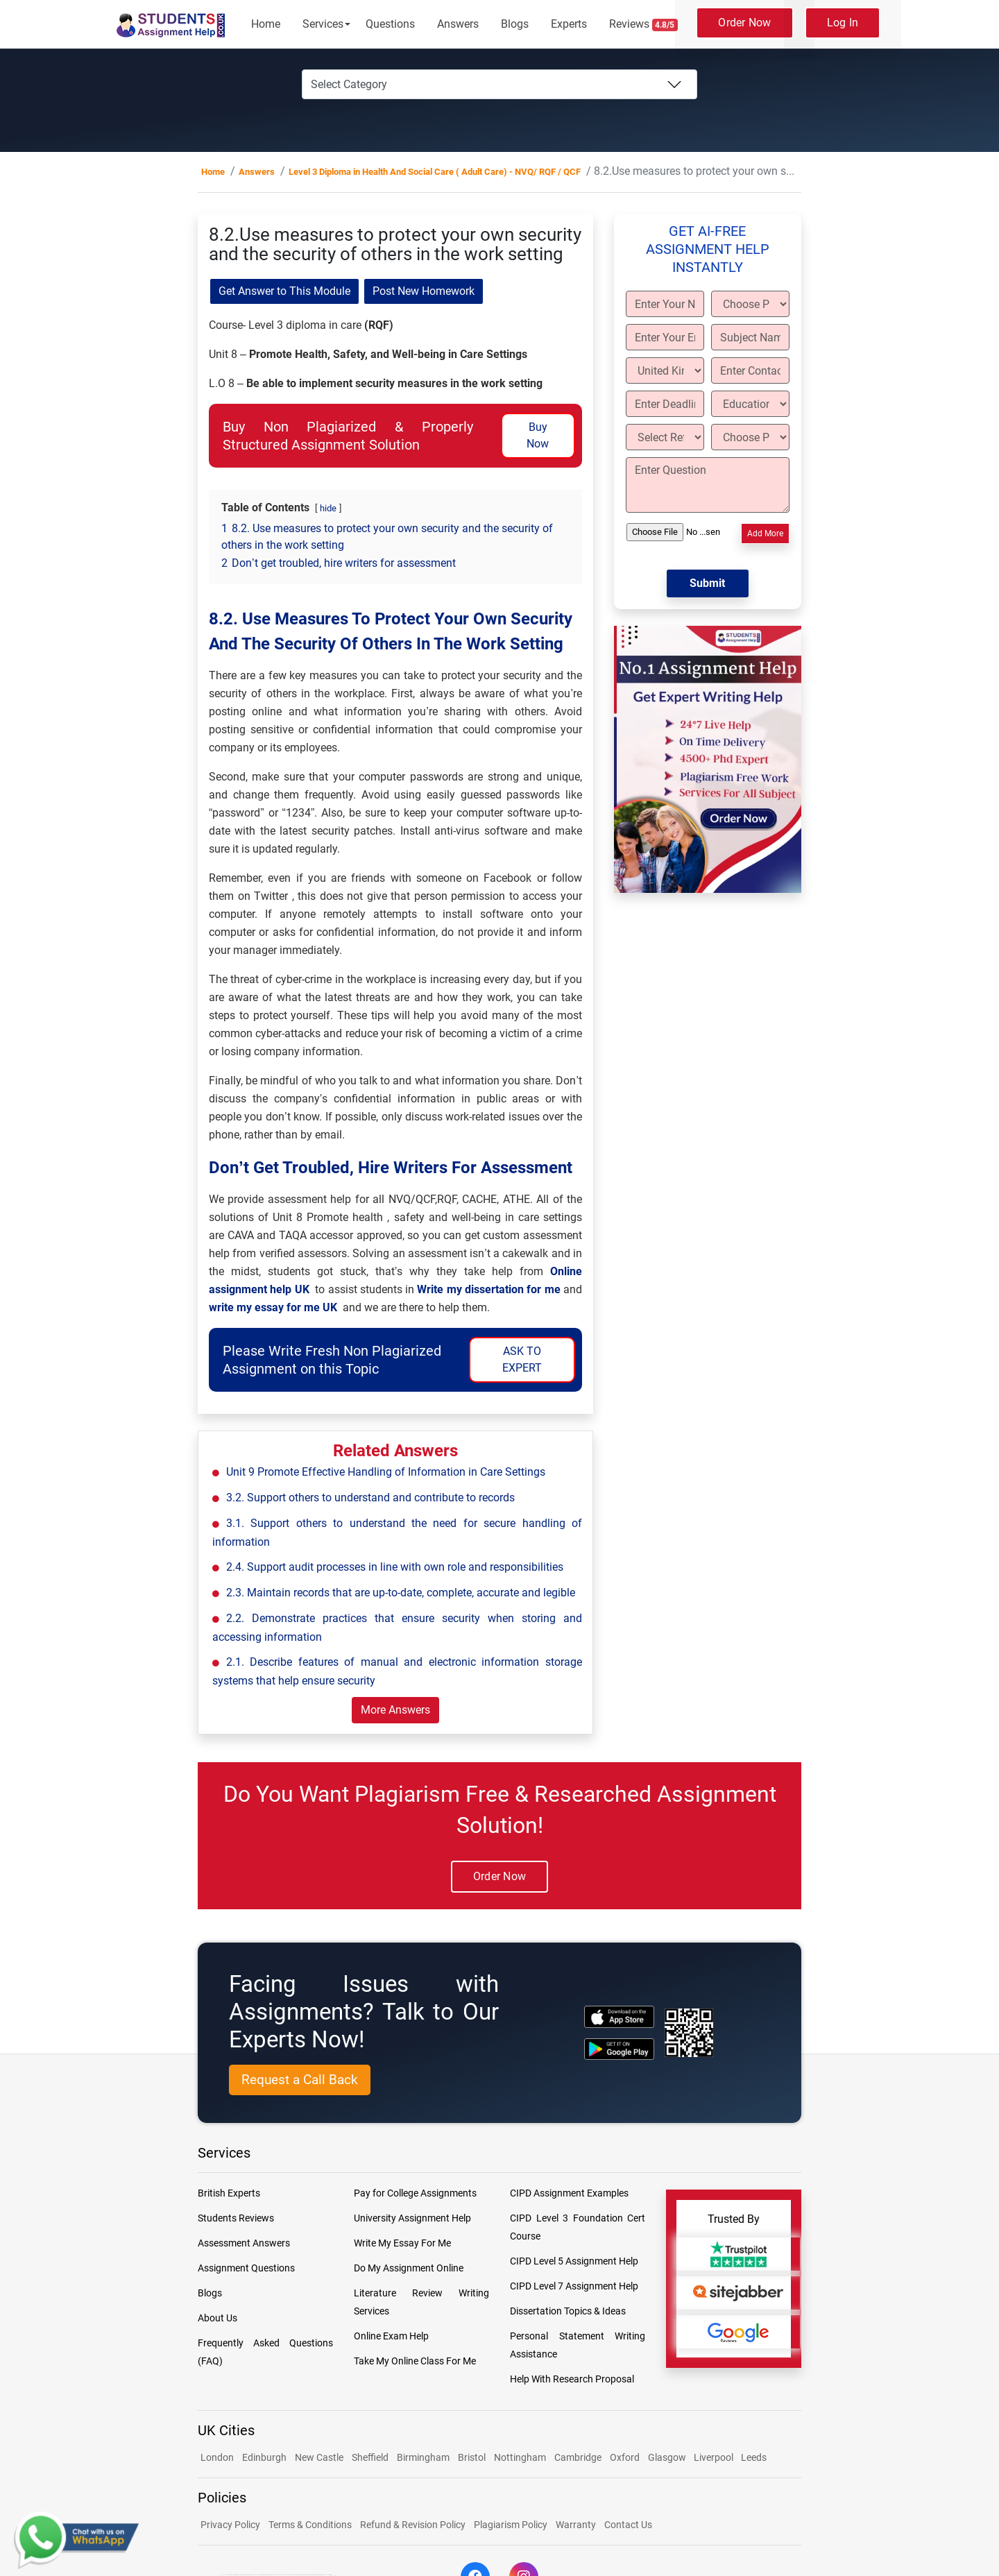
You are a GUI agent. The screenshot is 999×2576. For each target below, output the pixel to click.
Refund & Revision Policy (413, 2524)
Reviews (643, 24)
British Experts (229, 2193)
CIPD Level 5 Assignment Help (574, 2261)
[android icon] (619, 2049)
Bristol (472, 2457)
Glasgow (668, 2457)
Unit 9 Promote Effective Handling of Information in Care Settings (385, 1471)
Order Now (744, 22)
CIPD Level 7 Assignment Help (574, 2286)
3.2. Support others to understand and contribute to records (370, 1497)
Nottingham (520, 2457)
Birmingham (423, 2457)
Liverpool (714, 2457)
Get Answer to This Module (284, 291)
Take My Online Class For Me (415, 2360)
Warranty (576, 2524)
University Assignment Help (412, 2218)
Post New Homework (424, 291)
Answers (458, 24)
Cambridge (577, 2457)
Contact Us (628, 2524)
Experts (569, 24)
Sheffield (370, 2457)
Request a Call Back (299, 2080)
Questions (390, 24)
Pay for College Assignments (415, 2193)
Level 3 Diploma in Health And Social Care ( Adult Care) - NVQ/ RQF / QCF (435, 172)
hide (328, 508)
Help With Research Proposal (572, 2379)
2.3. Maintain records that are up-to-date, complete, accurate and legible (400, 1592)
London (217, 2457)
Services (322, 24)
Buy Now (538, 435)
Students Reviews (236, 2218)
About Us (217, 2317)
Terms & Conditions (310, 2524)
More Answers (395, 1709)
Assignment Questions (246, 2268)
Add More (765, 533)
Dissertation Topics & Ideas (568, 2311)
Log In (843, 22)
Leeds (754, 2457)
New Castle (319, 2457)
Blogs (515, 24)
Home (265, 24)
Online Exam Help (391, 2336)
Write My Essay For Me (402, 2243)
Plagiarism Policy (510, 2524)
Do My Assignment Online (408, 2268)
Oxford (625, 2457)
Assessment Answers (244, 2243)
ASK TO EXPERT (522, 1359)
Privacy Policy (230, 2524)
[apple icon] (619, 2016)
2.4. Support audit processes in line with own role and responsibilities (394, 1566)
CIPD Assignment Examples (569, 2193)
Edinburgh (264, 2457)
